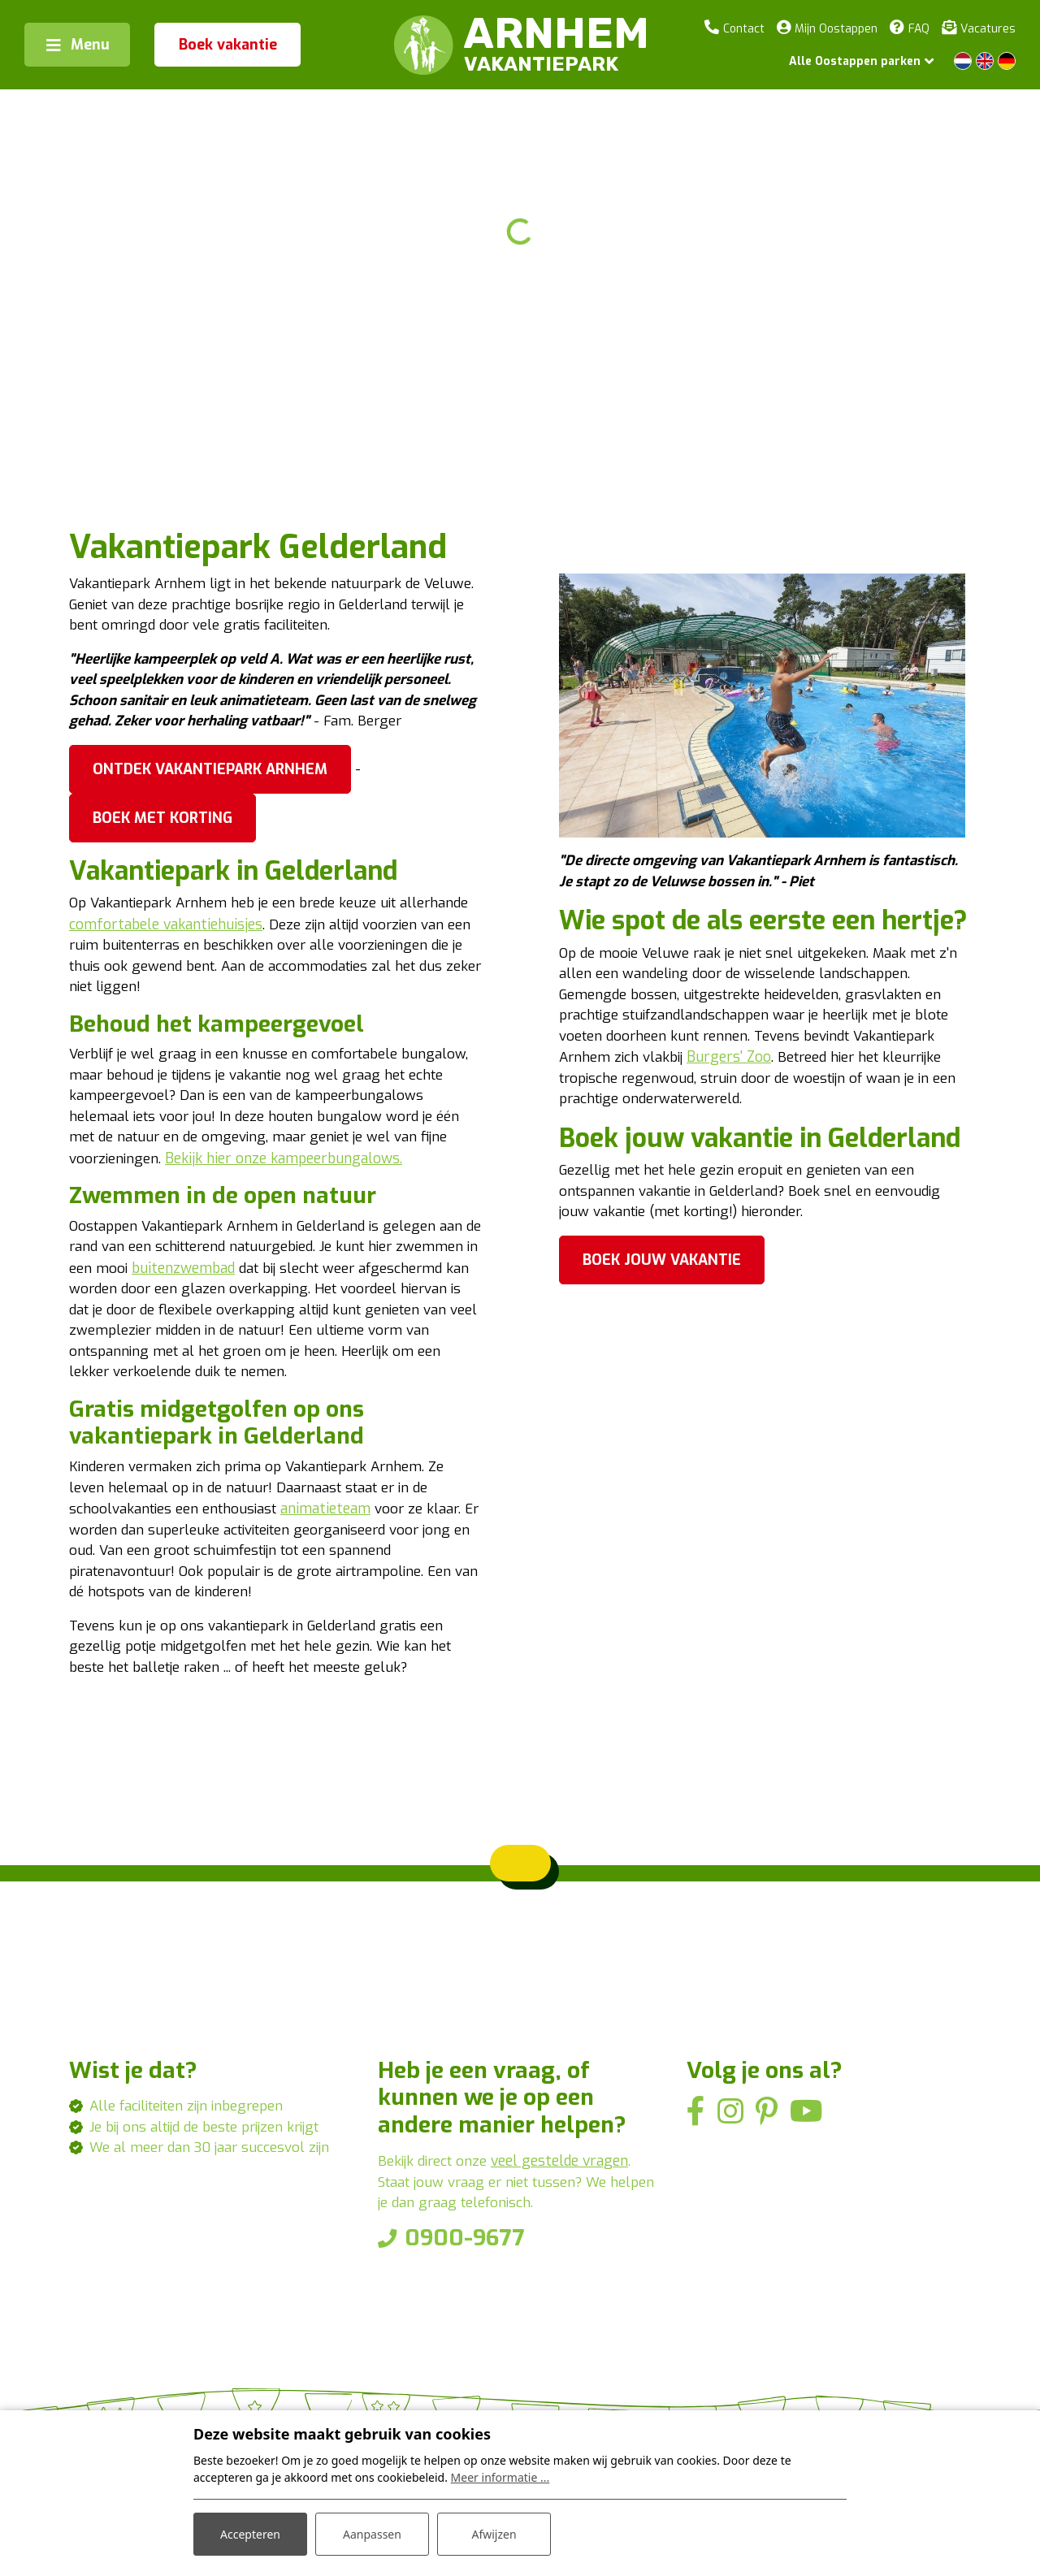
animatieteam (333, 1606)
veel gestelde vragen (566, 2267)
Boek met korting (162, 870)
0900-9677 (465, 2346)
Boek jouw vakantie (662, 1274)
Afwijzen (493, 2534)
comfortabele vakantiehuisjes (241, 978)
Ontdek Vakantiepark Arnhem (210, 821)
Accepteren (250, 2534)
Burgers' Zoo (735, 1066)
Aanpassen (372, 2534)
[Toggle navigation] (77, 45)
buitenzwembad (272, 1356)
